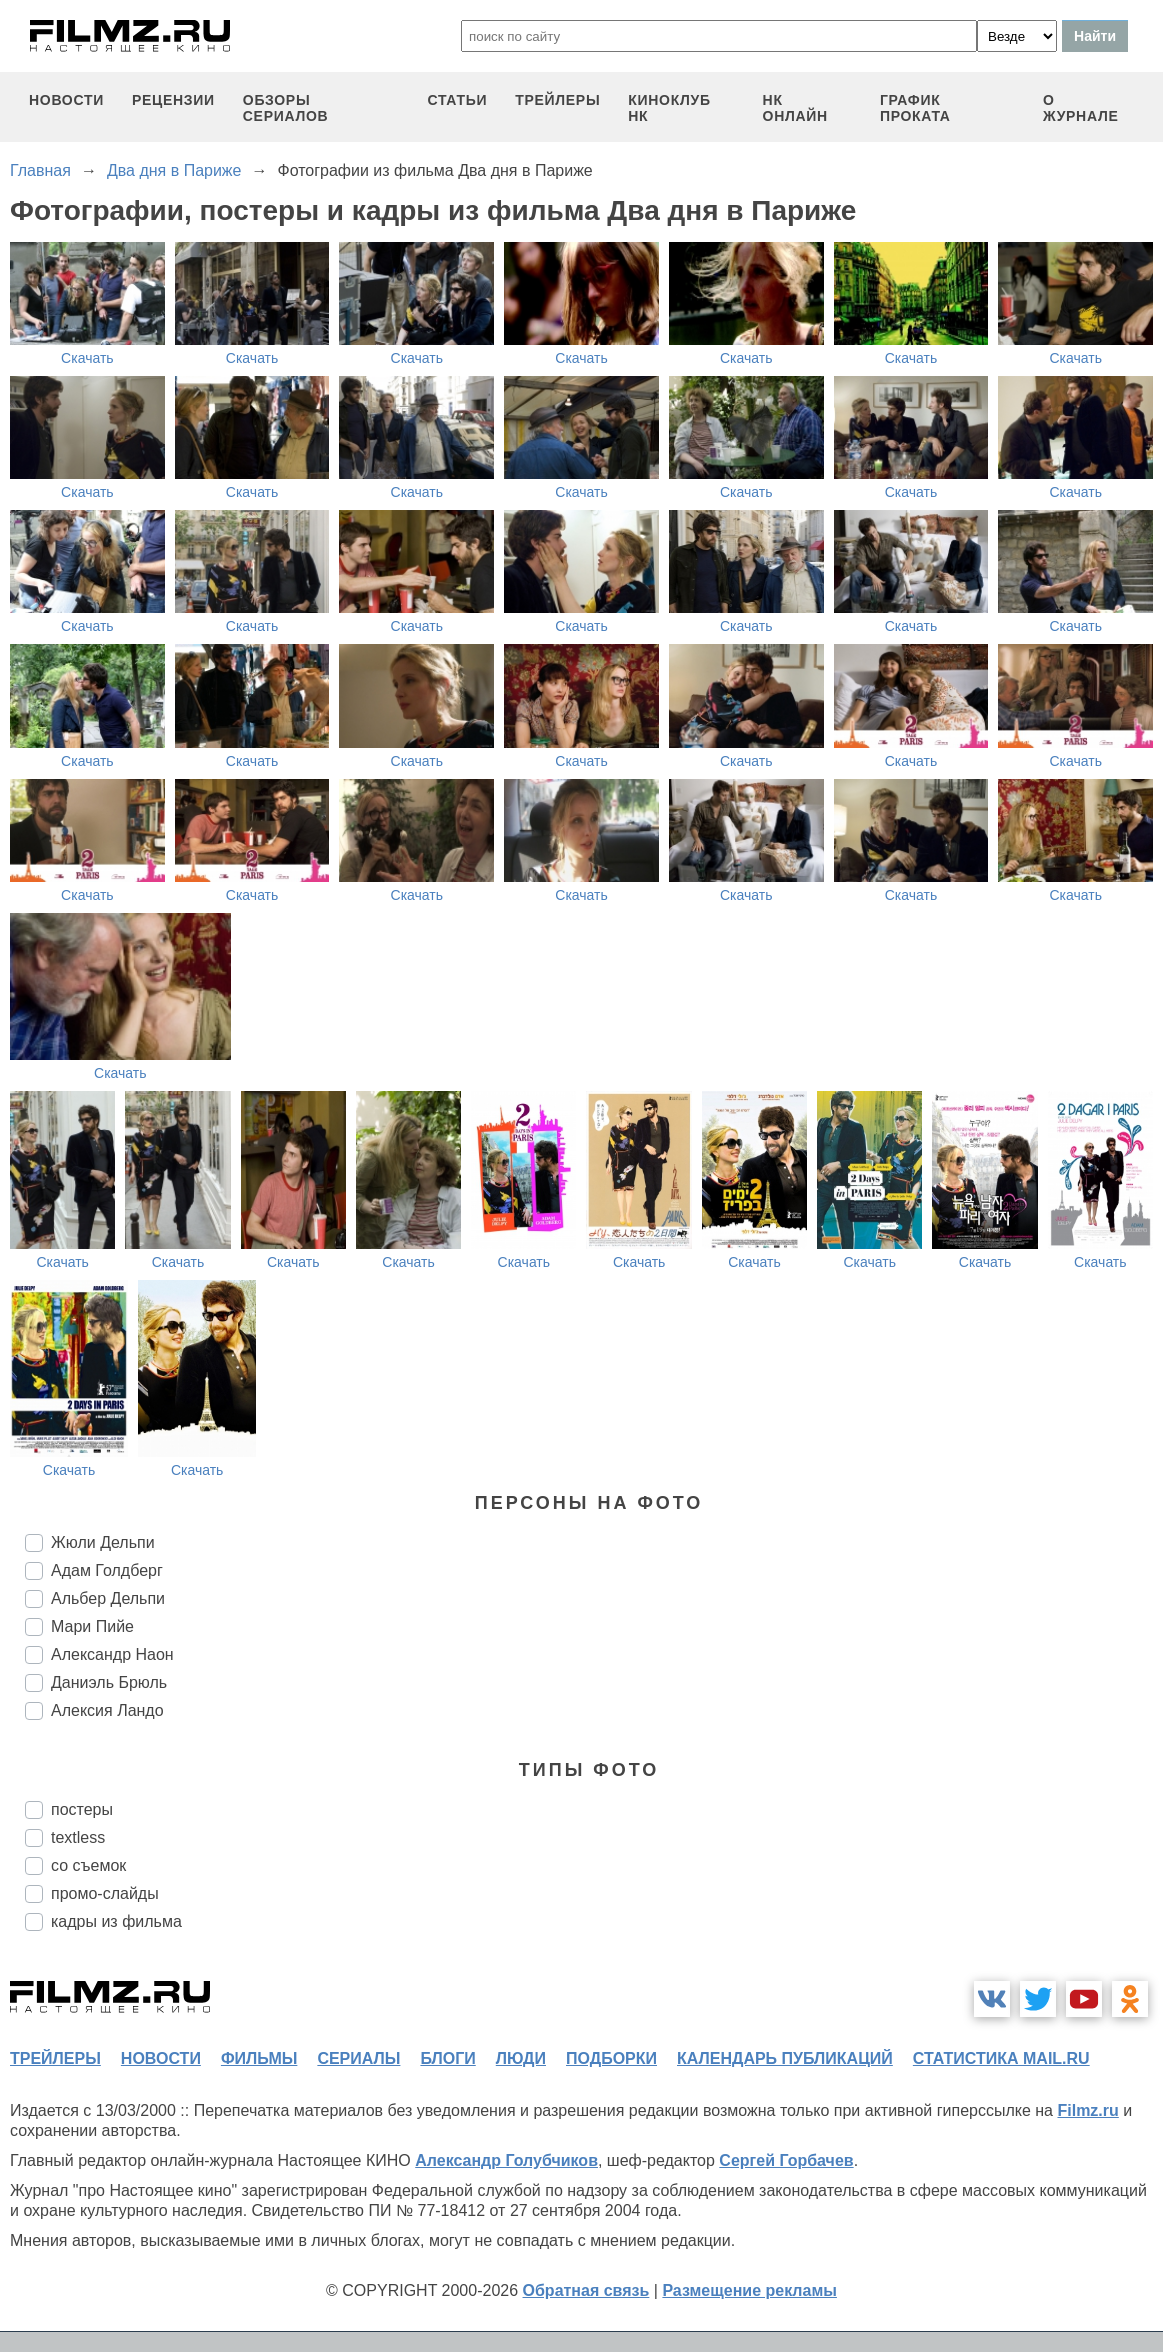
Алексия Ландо (107, 1710)
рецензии (173, 100)
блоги (447, 2058)
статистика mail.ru (1001, 2058)
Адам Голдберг (107, 1570)
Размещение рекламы (749, 2290)
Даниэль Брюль (109, 1682)
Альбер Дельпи (108, 1598)
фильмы (259, 2058)
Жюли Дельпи (103, 1542)
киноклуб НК (669, 108)
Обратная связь (586, 2290)
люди (521, 2058)
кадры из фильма (116, 1921)
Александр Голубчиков (506, 2160)
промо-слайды (105, 1893)
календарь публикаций (785, 2058)
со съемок (88, 1865)
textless (78, 1837)
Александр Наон (112, 1654)
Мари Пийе (92, 1626)
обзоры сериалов (286, 108)
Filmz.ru (1087, 2110)
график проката (915, 108)
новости (66, 100)
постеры (82, 1809)
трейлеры (557, 100)
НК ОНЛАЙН (795, 108)
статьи (457, 100)
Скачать (87, 358)
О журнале (1081, 108)
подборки (611, 2058)
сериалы (358, 2058)
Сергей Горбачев (786, 2160)
